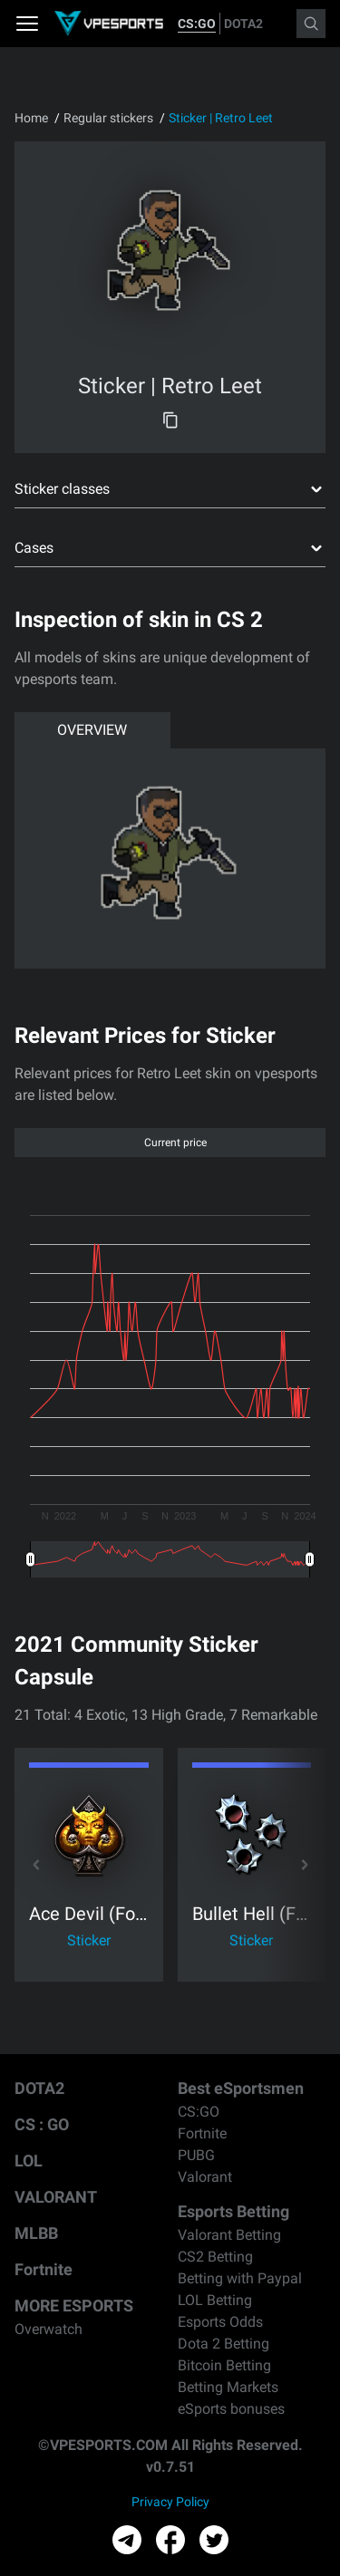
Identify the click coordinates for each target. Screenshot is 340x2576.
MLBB (36, 2233)
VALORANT (56, 2196)
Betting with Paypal (240, 2278)
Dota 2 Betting (223, 2343)
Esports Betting (233, 2211)
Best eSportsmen (241, 2088)
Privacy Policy (170, 2501)
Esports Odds (220, 2321)
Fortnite (44, 2269)
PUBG (196, 2155)
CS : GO (42, 2124)
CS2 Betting (215, 2256)
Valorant (205, 2176)
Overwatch (49, 2329)
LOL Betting (215, 2300)
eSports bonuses (231, 2408)
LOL (29, 2160)
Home (31, 118)
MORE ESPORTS (74, 2305)
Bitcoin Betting (224, 2365)
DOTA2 (243, 23)
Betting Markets (228, 2387)
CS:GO (197, 23)
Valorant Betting (229, 2234)
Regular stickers (108, 118)
